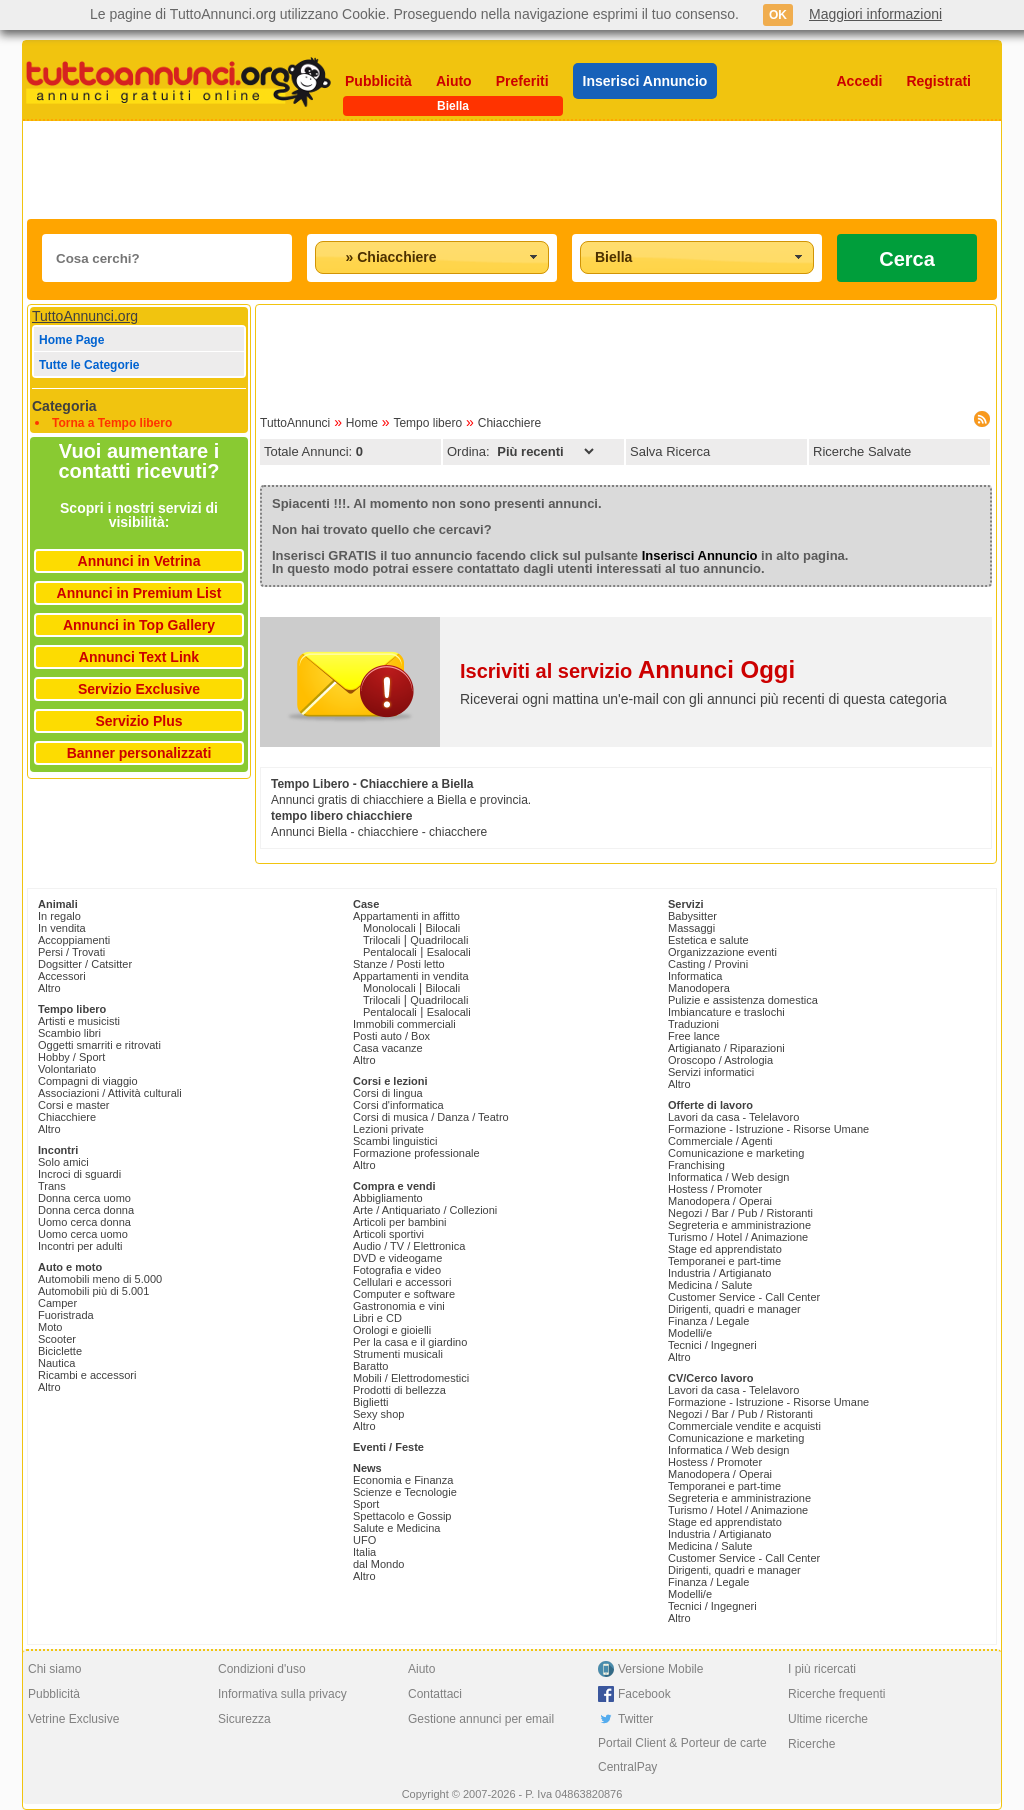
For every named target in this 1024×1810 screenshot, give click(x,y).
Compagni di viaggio (88, 1081)
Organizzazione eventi (722, 952)
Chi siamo (54, 1669)
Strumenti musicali (398, 1354)
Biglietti (370, 1402)
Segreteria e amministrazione (739, 1225)
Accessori (62, 976)
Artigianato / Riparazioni (726, 1048)
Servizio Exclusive (139, 689)
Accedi (860, 81)
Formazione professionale (416, 1153)
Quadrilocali (439, 940)
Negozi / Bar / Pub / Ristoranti (740, 1213)
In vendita (62, 928)
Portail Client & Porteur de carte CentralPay (682, 1755)
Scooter (57, 1339)
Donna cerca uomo (84, 1198)
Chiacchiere (509, 423)
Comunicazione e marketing (736, 1153)
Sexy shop (378, 1414)
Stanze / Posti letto (399, 964)
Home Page (71, 340)
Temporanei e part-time (724, 1261)
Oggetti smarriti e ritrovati (99, 1045)
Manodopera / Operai (720, 1201)
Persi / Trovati (71, 952)
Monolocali (389, 928)
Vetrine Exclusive (73, 1719)
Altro (49, 988)
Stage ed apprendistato (725, 1249)
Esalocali (449, 952)
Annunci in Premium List (139, 593)
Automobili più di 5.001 (93, 1291)
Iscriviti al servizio (627, 671)
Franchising (696, 1165)
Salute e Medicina (396, 1528)
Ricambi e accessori (87, 1375)
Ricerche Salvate (862, 451)
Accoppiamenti (74, 940)
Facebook (644, 1694)
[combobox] (432, 257)
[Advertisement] (512, 170)
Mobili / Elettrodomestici (411, 1378)
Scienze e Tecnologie (405, 1492)
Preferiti (522, 81)
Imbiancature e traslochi (726, 1012)
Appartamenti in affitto (406, 916)
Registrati (938, 81)
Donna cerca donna (86, 1210)
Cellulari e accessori (402, 1282)
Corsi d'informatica (398, 1105)
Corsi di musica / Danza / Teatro (431, 1117)
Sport (366, 1504)
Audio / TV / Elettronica (409, 1246)
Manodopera (699, 988)
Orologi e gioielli (392, 1330)
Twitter (635, 1719)
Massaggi (691, 928)
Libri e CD (377, 1318)
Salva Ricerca (670, 451)
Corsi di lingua (388, 1093)
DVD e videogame (397, 1258)
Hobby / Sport (71, 1057)
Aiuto (454, 81)
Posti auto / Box (391, 1036)
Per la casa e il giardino (410, 1342)
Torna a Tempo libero (112, 423)
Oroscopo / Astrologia (720, 1060)
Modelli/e (690, 1333)
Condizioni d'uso (262, 1669)
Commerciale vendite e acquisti (744, 1426)
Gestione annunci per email (481, 1719)
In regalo (59, 916)
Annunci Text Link (139, 657)
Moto (50, 1327)
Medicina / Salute (710, 1285)
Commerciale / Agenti (720, 1141)
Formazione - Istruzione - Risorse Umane (768, 1129)
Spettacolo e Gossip (402, 1516)
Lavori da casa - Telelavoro (733, 1117)
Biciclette (60, 1351)
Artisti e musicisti (79, 1021)
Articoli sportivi (388, 1234)
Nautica (56, 1363)
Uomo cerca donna (84, 1222)
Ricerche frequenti (836, 1694)
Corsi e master (74, 1105)
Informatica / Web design (728, 1177)
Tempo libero (427, 423)
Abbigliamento (388, 1198)
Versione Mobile (660, 1669)
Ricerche (811, 1744)
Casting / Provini (708, 964)
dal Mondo (378, 1564)
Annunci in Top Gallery (139, 625)
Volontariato (67, 1069)
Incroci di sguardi (79, 1174)
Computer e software (404, 1294)
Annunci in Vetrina (139, 561)
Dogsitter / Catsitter (85, 964)
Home (362, 423)
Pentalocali (390, 952)
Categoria (64, 406)
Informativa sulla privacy (282, 1694)
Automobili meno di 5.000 (100, 1279)
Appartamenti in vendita (411, 976)
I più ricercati (822, 1669)
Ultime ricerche (828, 1719)
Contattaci (435, 1694)
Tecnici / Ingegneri (712, 1345)
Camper (57, 1303)
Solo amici (63, 1162)
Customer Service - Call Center (744, 1297)
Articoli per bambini (400, 1222)
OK (778, 15)
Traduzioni (693, 1024)
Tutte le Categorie (89, 365)
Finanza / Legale (708, 1321)
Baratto (370, 1366)
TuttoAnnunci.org (85, 316)
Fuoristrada (66, 1315)
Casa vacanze (388, 1048)
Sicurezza (244, 1719)
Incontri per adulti (80, 1246)
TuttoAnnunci (295, 423)
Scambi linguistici (395, 1141)
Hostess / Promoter (715, 1189)
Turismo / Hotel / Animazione (738, 1237)
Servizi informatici (711, 1072)
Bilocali (442, 928)
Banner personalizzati (139, 753)
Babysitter (692, 916)
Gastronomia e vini (399, 1306)
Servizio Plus (138, 721)
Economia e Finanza (403, 1480)
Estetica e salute (708, 940)
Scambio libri (69, 1033)
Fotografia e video (397, 1270)
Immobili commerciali (404, 1024)
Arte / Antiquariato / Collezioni (425, 1210)
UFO (364, 1540)
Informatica (695, 976)
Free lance (694, 1036)
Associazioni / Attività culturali (110, 1093)
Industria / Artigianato (719, 1273)
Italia (364, 1552)
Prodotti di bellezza (399, 1390)
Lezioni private (388, 1129)
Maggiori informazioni (875, 14)
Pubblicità (378, 81)
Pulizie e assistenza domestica (743, 1000)
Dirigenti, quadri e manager (734, 1309)
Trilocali (382, 940)
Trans (52, 1186)
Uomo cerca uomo (83, 1234)
